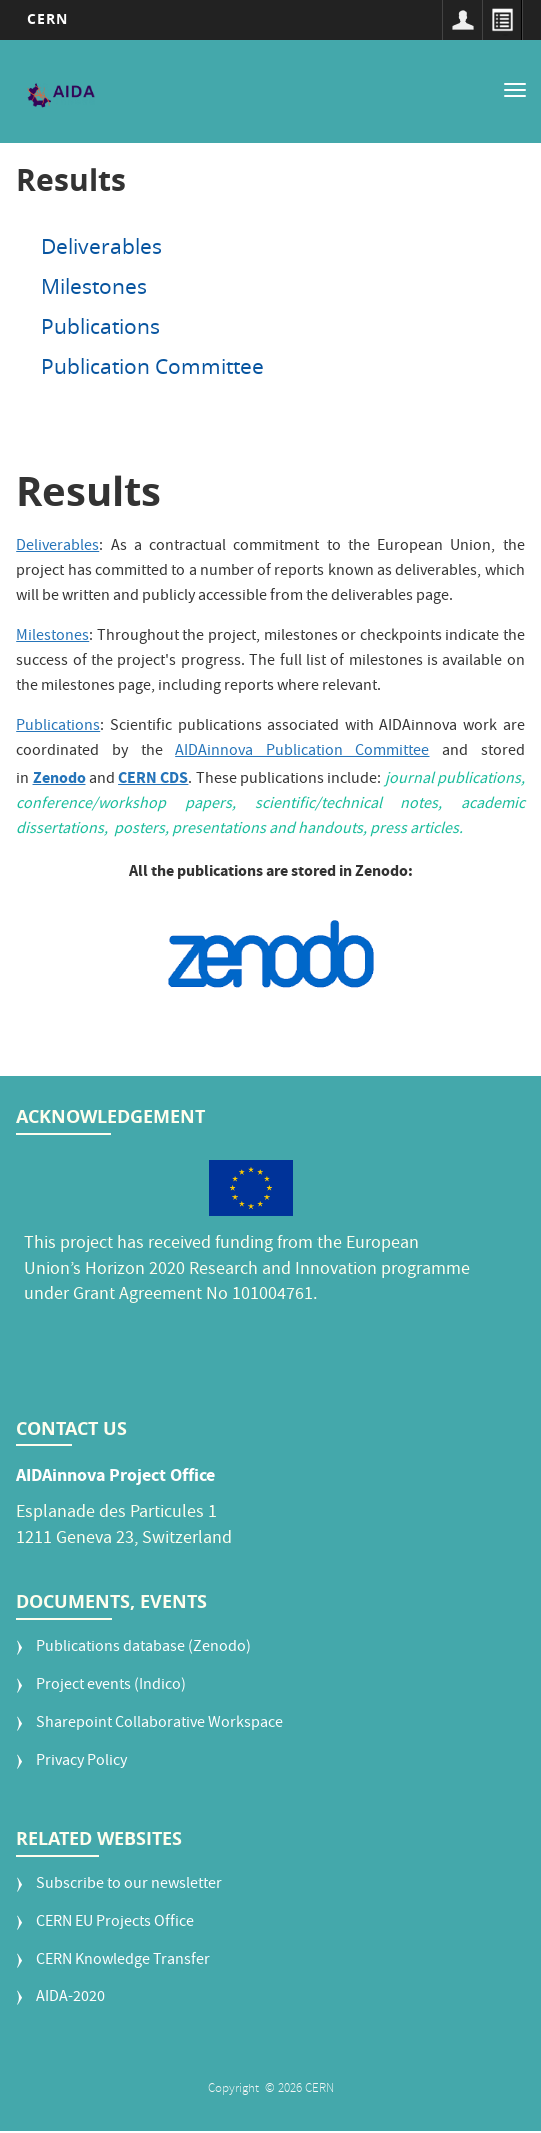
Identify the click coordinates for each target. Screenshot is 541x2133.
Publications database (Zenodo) (143, 1648)
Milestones (94, 286)
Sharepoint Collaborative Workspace (159, 1724)
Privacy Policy (81, 1762)
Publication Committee (152, 366)
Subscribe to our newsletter (129, 1885)
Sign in (462, 20)
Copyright (235, 2089)
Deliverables (101, 246)
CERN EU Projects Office (115, 1923)
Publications (100, 326)
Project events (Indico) (111, 1686)
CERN (47, 18)
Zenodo (59, 777)
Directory (502, 20)
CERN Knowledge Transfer (123, 1961)
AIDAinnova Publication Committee (302, 752)
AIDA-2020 (70, 1998)
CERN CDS (153, 777)
